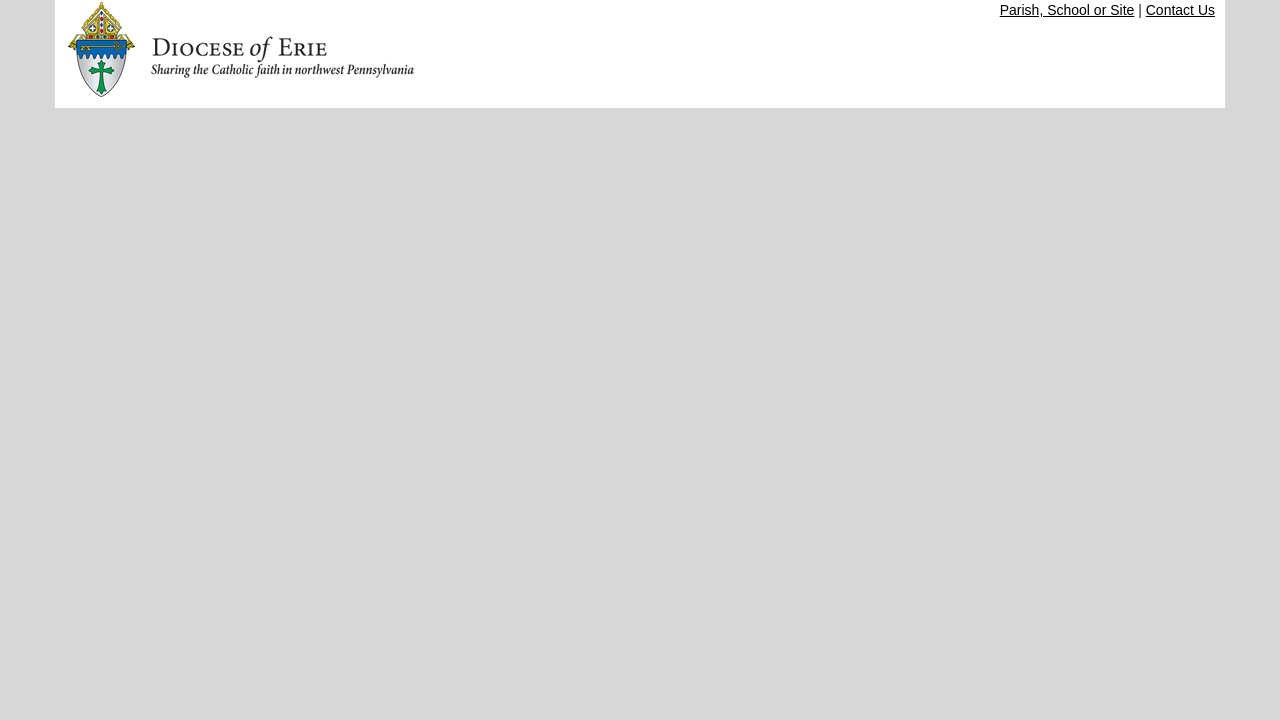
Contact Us (1180, 10)
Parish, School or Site (1067, 10)
